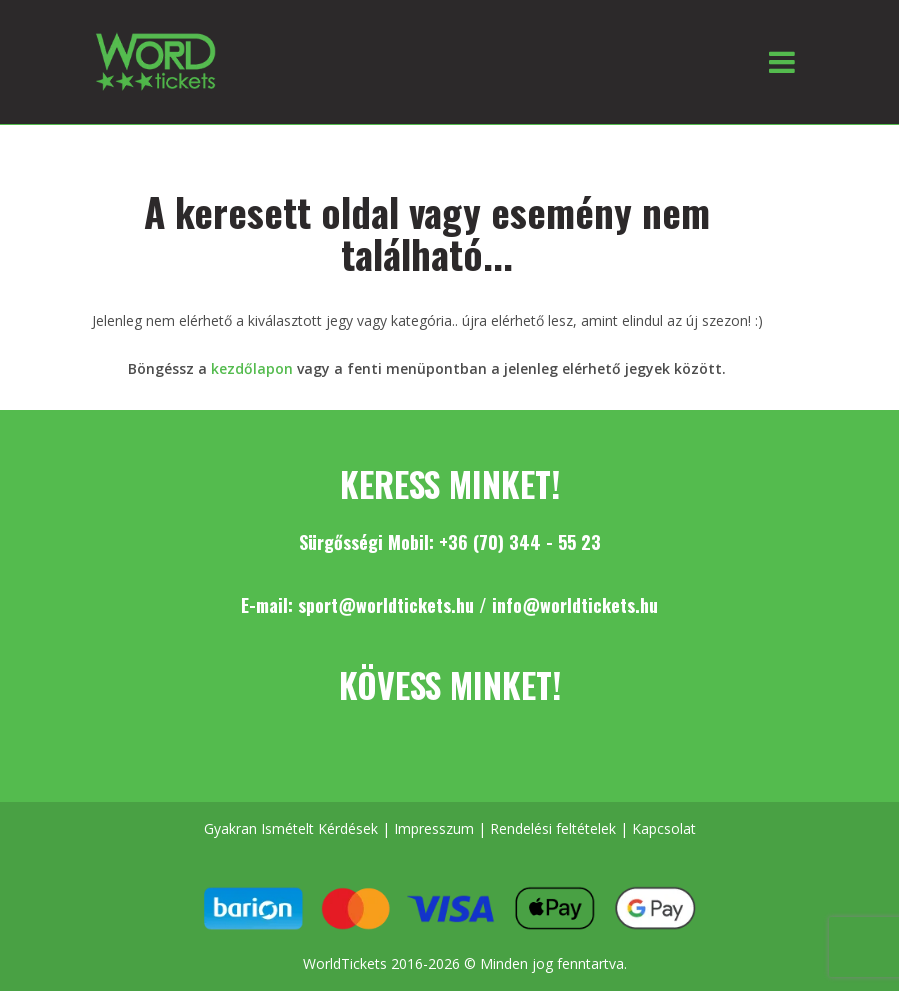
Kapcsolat (664, 828)
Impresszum (434, 828)
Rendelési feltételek (553, 828)
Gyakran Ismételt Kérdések (291, 828)
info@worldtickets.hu (575, 605)
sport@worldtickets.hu (386, 605)
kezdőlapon (252, 368)
